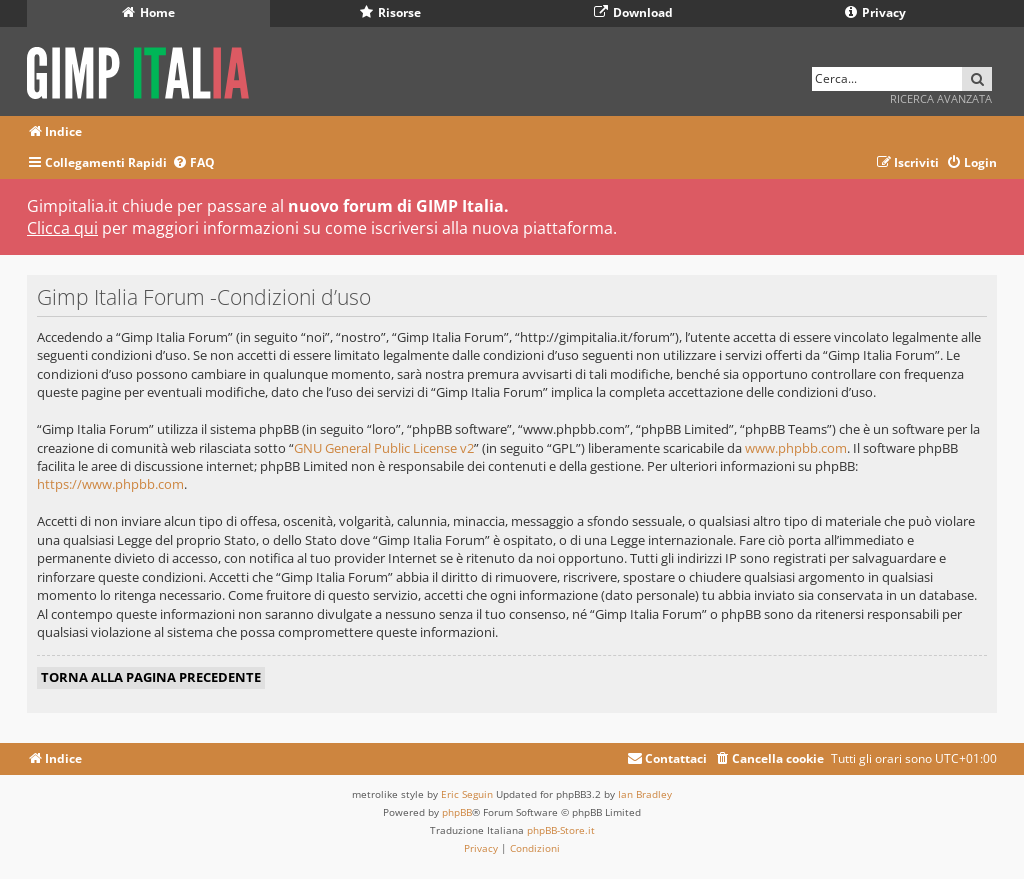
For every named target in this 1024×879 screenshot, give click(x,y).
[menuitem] (193, 163)
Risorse (390, 12)
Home (148, 12)
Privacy (875, 12)
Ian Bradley (645, 794)
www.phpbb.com (796, 448)
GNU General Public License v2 (384, 448)
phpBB (457, 812)
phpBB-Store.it (561, 830)
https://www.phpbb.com (110, 484)
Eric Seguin (467, 794)
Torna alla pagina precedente (151, 677)
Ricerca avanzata (941, 98)
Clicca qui (62, 228)
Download (633, 12)
